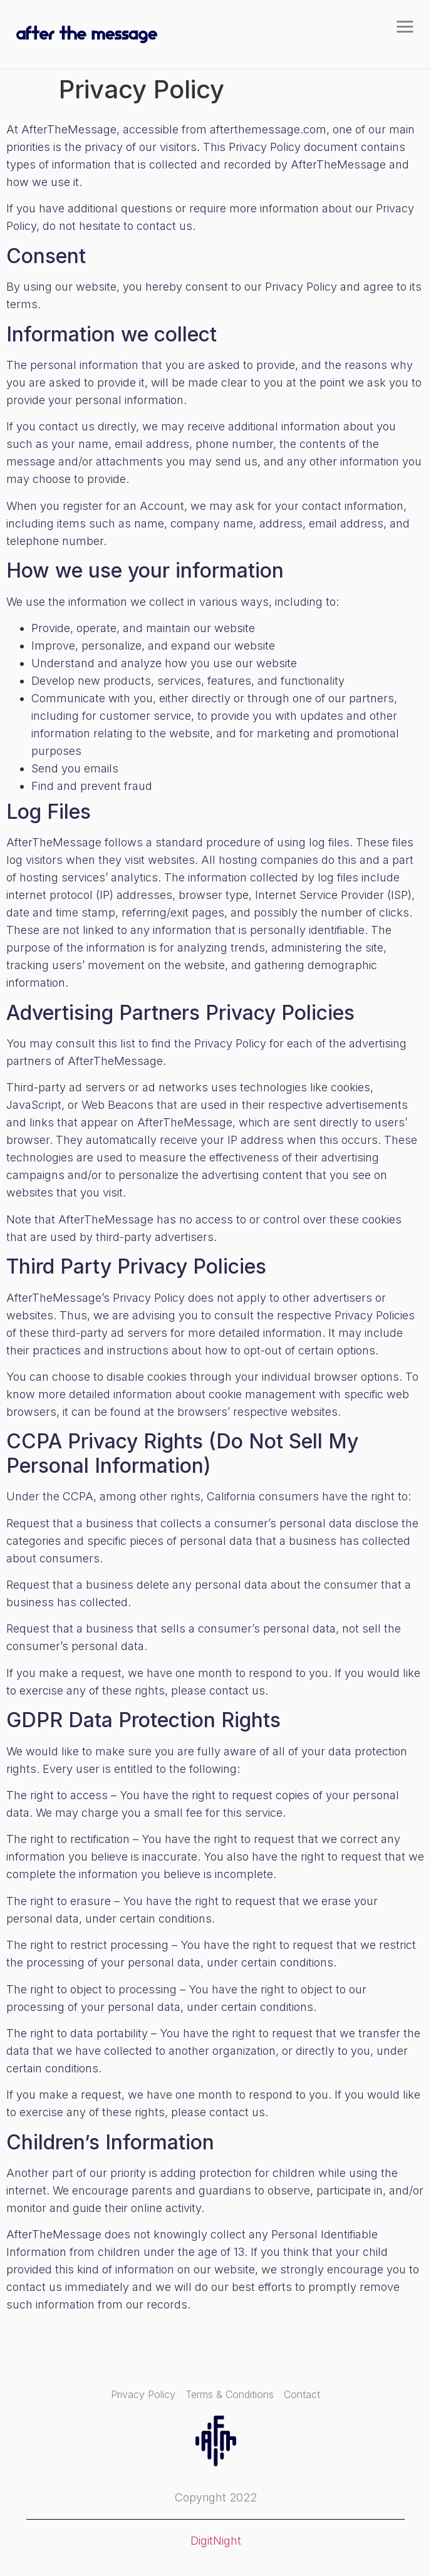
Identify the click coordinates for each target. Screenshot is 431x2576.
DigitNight (215, 2540)
